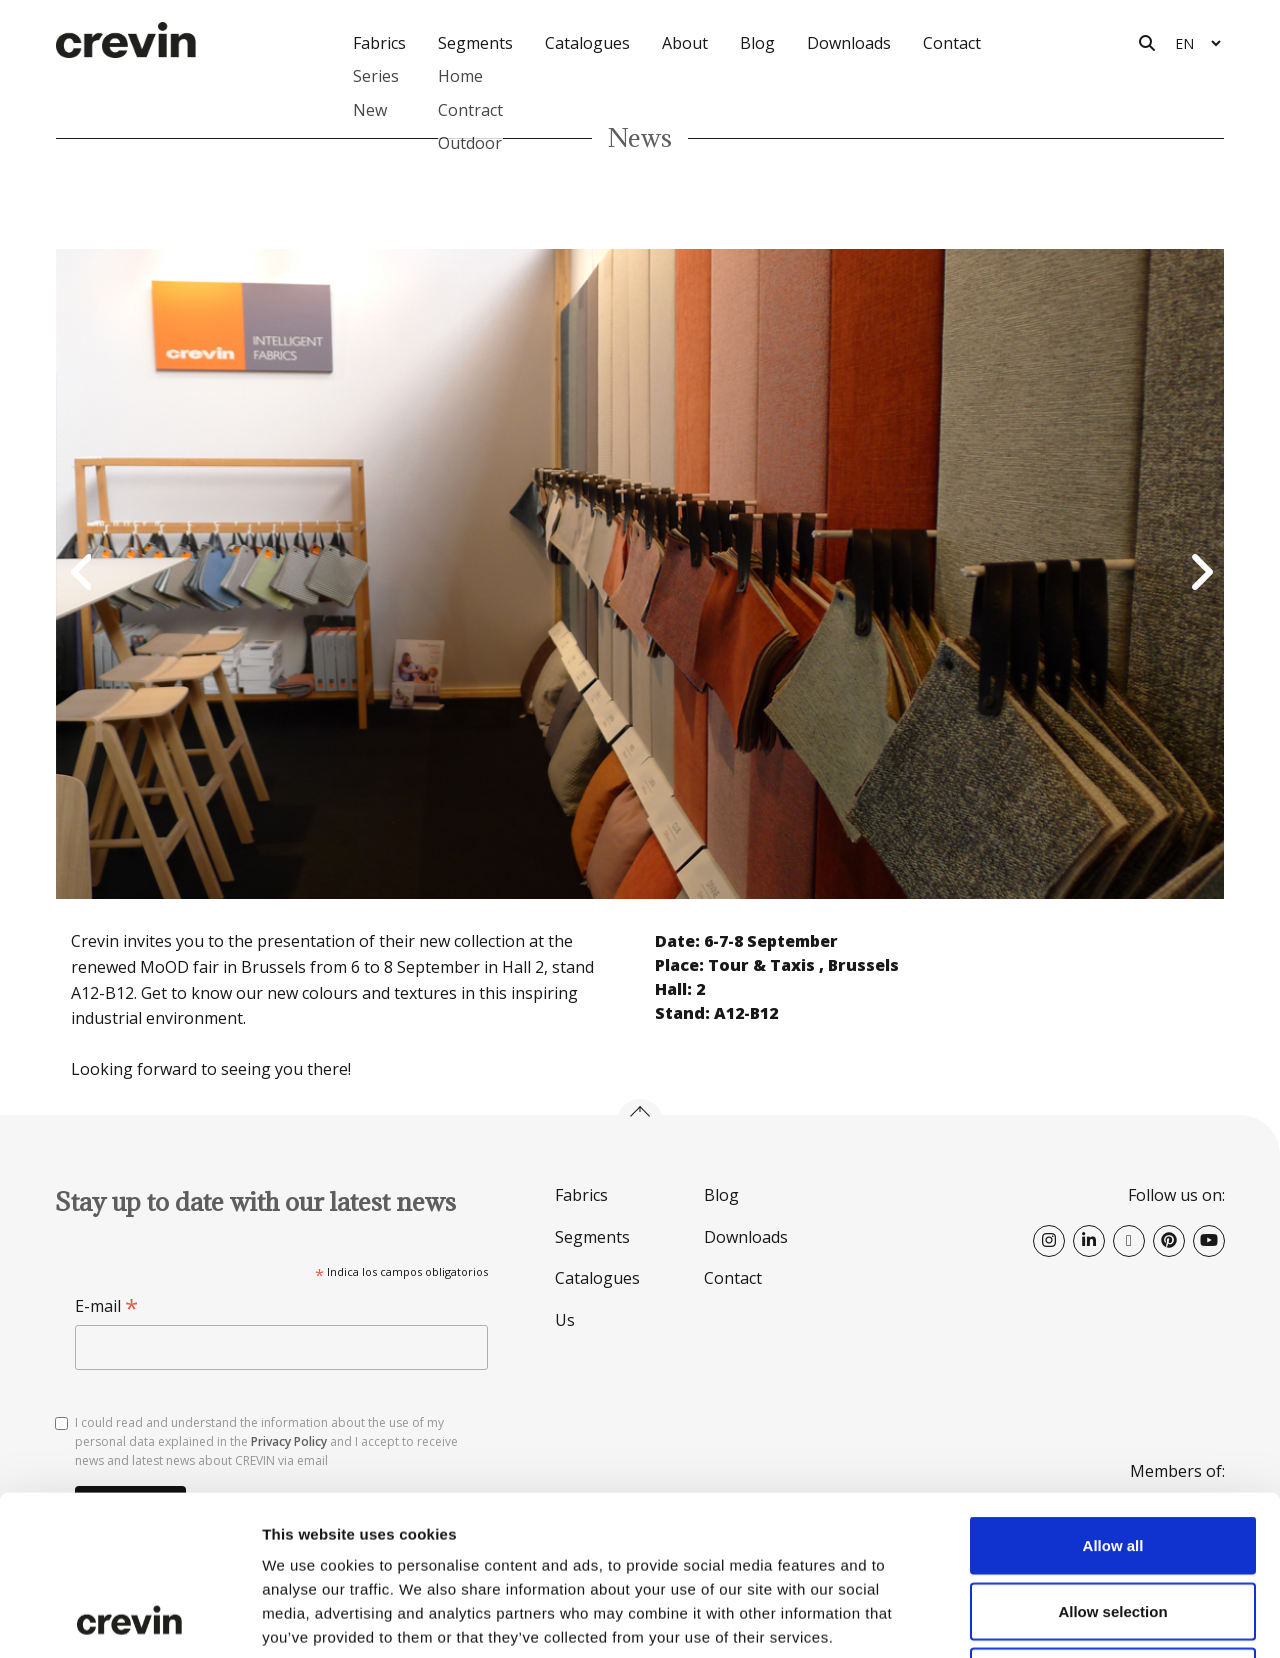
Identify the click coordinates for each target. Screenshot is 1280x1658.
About (685, 43)
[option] (640, 574)
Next (1199, 574)
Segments (592, 1237)
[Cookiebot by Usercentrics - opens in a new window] (129, 1619)
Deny (1113, 1526)
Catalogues (587, 43)
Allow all (1113, 1395)
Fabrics (581, 1195)
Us (565, 1320)
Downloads (849, 43)
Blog (757, 43)
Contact (952, 43)
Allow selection (1112, 1461)
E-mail (106, 1306)
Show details (1049, 1618)
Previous (81, 574)
